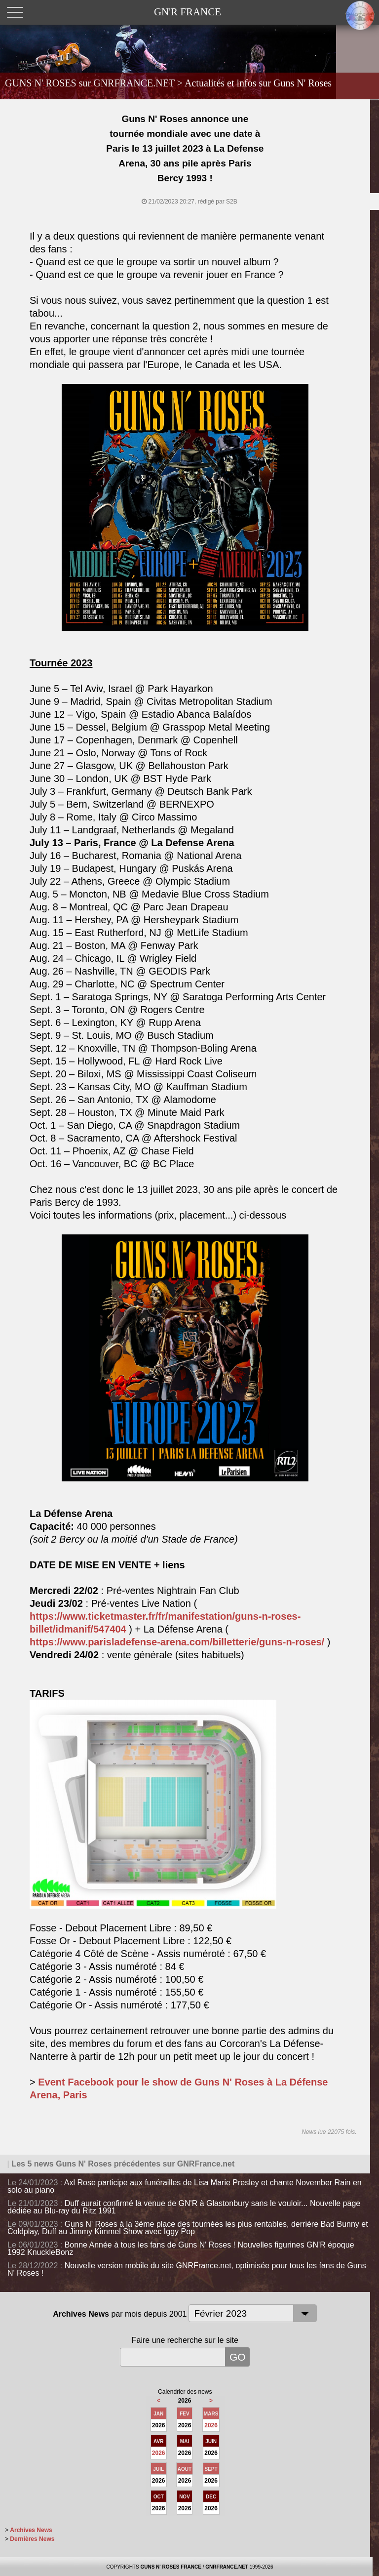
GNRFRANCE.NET (226, 2567)
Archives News (31, 2530)
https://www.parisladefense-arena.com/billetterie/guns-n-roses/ (177, 1641)
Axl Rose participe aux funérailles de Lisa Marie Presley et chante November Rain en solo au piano (184, 2186)
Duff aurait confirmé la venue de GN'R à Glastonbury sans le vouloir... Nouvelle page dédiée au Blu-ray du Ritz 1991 (183, 2207)
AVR (158, 2441)
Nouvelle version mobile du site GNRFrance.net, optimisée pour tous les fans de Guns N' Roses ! (186, 2269)
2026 (211, 2425)
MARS (211, 2413)
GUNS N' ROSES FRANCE (170, 2567)
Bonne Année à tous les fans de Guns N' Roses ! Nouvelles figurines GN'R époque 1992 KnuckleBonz (180, 2248)
